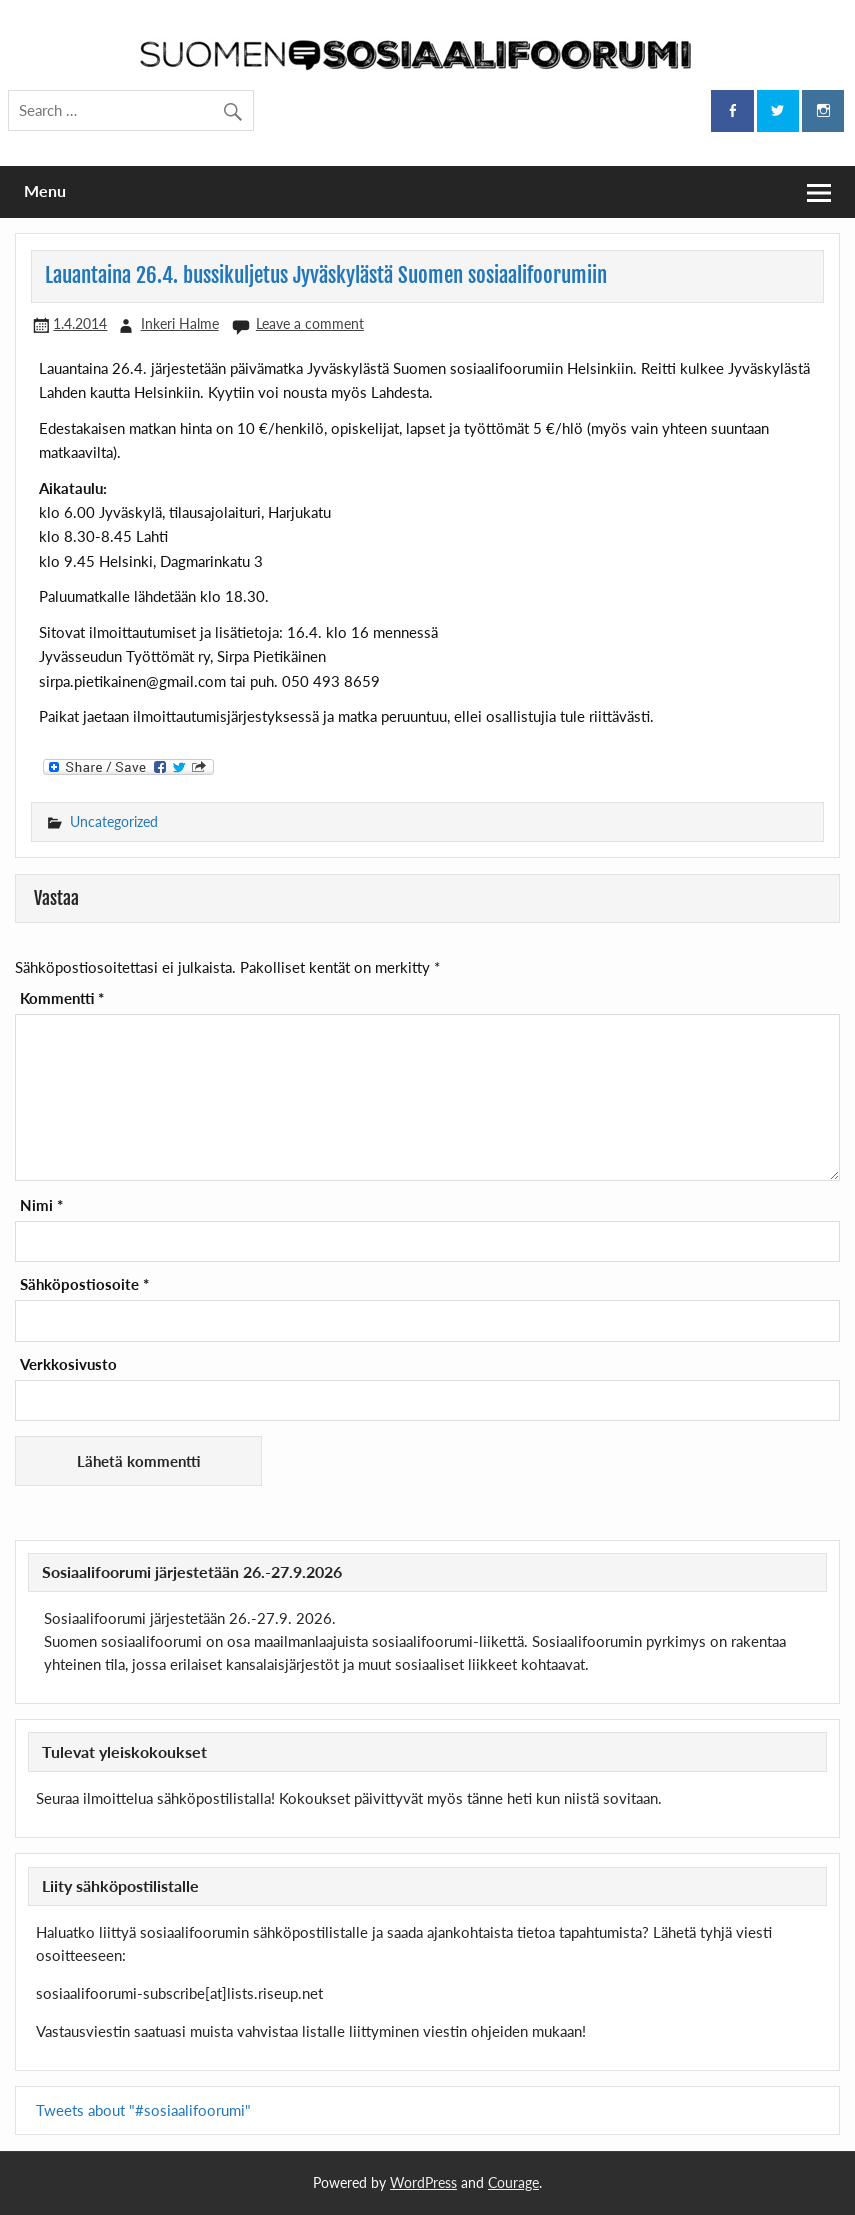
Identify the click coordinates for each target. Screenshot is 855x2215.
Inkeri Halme (180, 323)
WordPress (423, 2182)
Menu (45, 190)
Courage (513, 2182)
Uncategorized (114, 821)
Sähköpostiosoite (84, 1284)
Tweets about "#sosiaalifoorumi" (143, 2110)
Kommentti (62, 998)
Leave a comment (310, 323)
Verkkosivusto (68, 1364)
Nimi (41, 1205)
